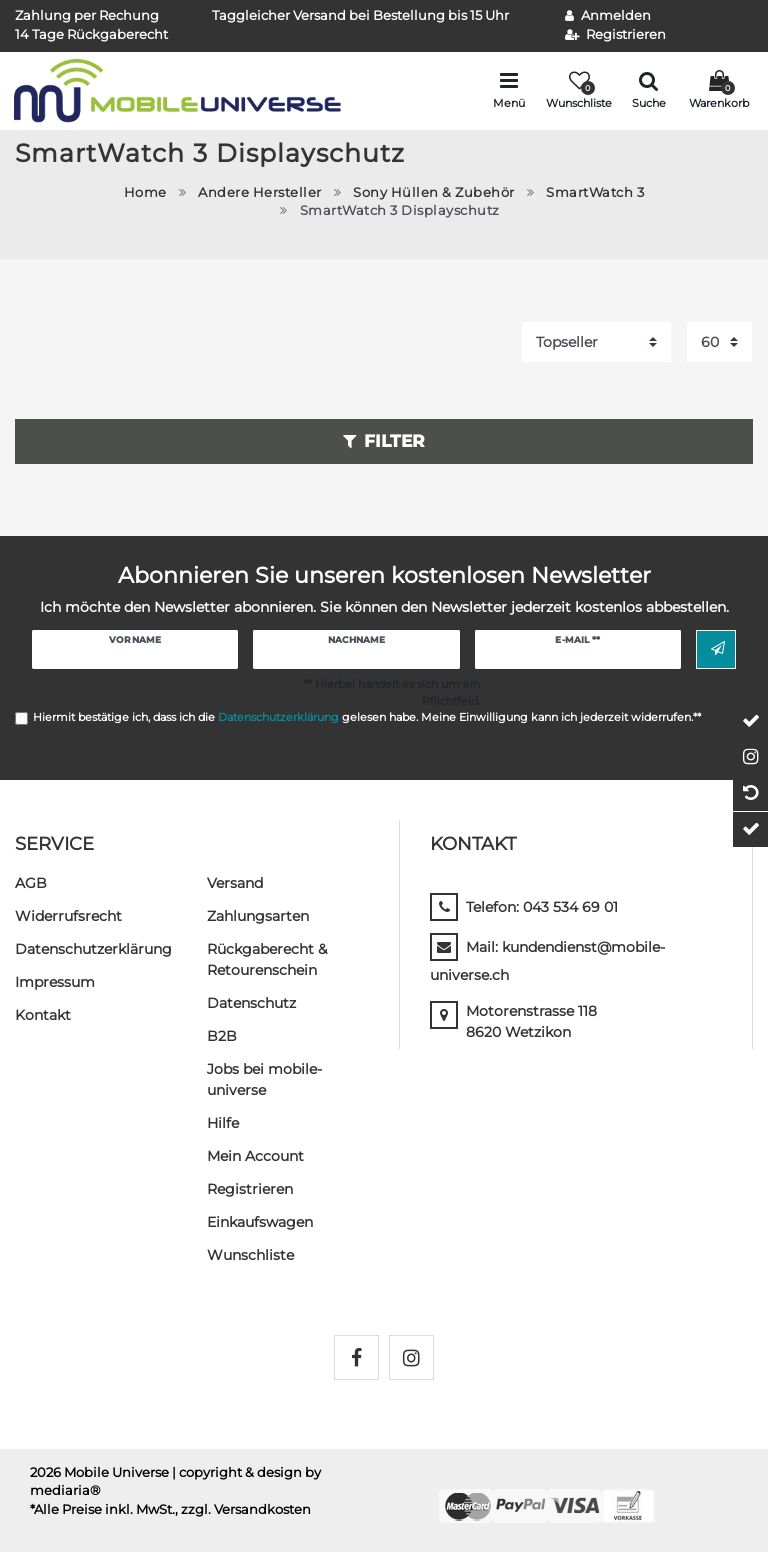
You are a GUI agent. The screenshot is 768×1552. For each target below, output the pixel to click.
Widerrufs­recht (68, 916)
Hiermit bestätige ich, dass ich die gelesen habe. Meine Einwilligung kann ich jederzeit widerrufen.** (367, 717)
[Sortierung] (596, 341)
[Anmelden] (608, 16)
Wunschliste (250, 1255)
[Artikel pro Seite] (719, 341)
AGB (31, 883)
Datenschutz (251, 1003)
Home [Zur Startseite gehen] (145, 192)
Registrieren (250, 1189)
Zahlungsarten (258, 916)
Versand (235, 883)
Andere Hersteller (260, 192)
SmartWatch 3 (595, 192)
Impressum (55, 982)
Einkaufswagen (260, 1222)
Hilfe (223, 1123)
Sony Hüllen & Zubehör (434, 192)
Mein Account (255, 1156)
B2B (222, 1036)
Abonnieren (718, 649)
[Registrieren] (615, 35)
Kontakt (43, 1015)
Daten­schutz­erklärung (93, 949)
